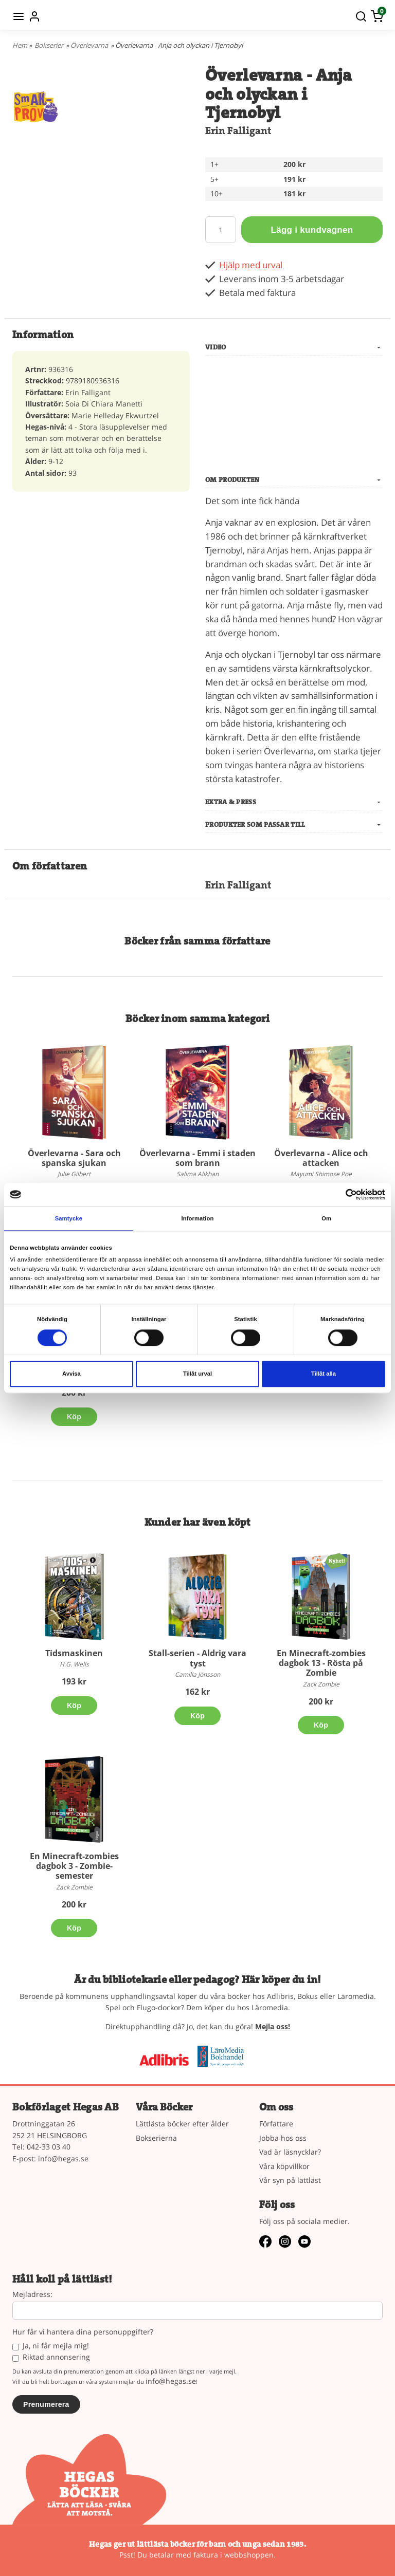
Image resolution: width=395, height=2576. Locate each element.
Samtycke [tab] (68, 1218)
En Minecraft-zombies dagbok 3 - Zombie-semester (74, 1865)
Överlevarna (89, 45)
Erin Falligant (238, 131)
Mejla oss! (272, 2026)
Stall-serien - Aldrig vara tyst (197, 1658)
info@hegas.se (63, 2158)
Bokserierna (156, 2138)
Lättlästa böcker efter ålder (182, 2123)
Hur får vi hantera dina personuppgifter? (82, 2332)
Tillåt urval (197, 1374)
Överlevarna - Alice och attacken (321, 1158)
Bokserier (48, 45)
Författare (276, 2123)
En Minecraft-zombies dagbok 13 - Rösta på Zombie (321, 1662)
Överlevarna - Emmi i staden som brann (197, 1158)
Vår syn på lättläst (290, 2180)
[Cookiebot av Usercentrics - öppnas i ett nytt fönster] (340, 1194)
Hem (19, 45)
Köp (74, 1417)
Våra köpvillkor (284, 2166)
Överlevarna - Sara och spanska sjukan (74, 1158)
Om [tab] (326, 1218)
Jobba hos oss (283, 2138)
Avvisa (71, 1374)
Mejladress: (32, 2294)
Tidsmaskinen (74, 1653)
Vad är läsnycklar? (290, 2152)
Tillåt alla (323, 1374)
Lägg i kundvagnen (312, 230)
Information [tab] (198, 1218)
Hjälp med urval (250, 265)
